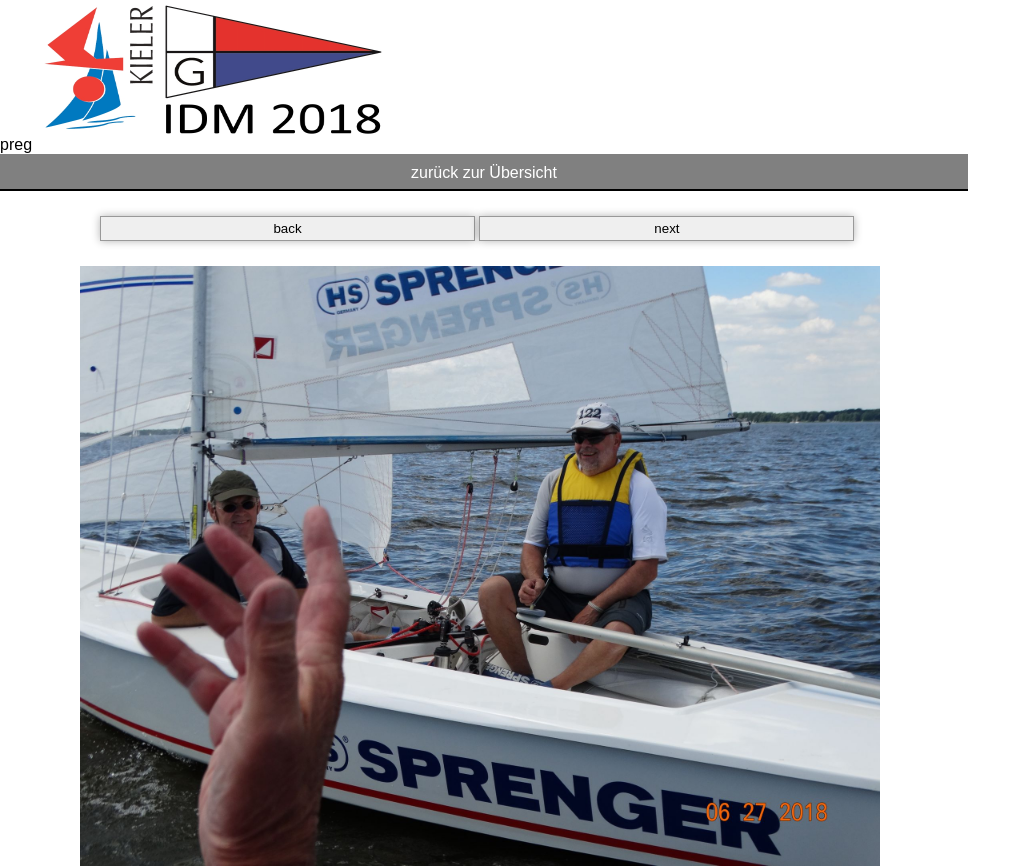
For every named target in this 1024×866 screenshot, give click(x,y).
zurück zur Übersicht (484, 172)
